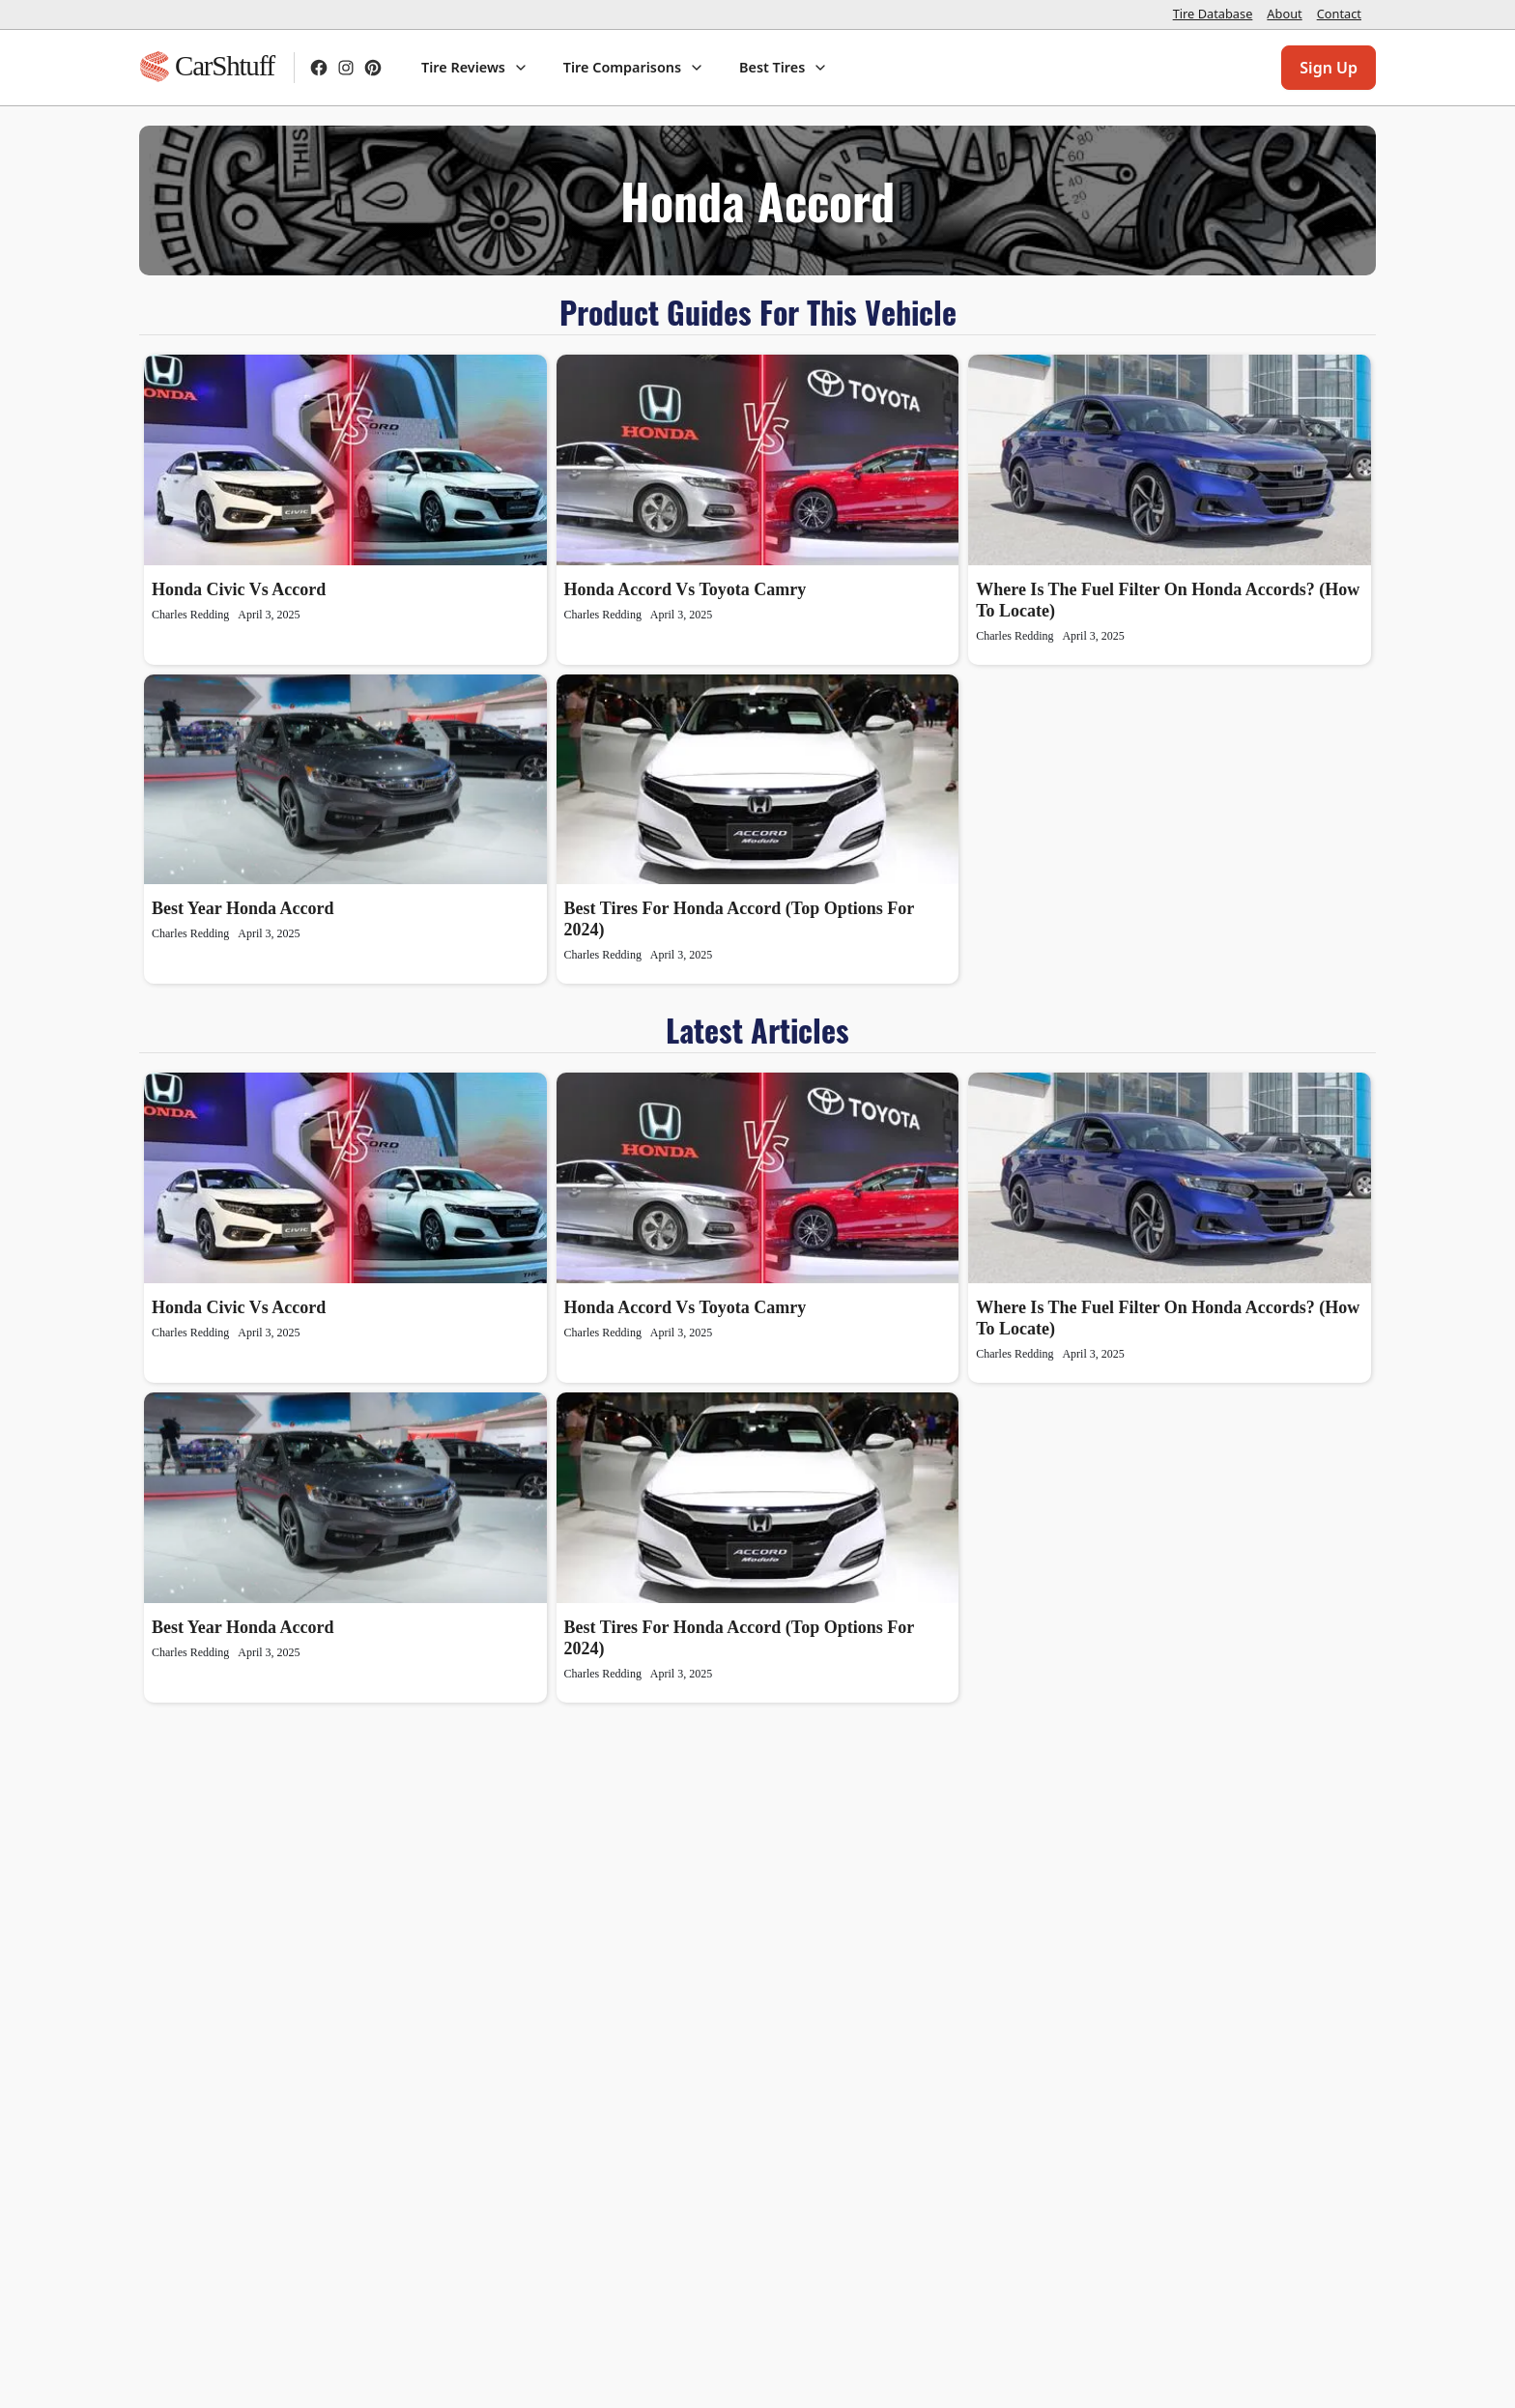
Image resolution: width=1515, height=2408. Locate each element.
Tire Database (1213, 13)
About (1284, 13)
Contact (1339, 13)
